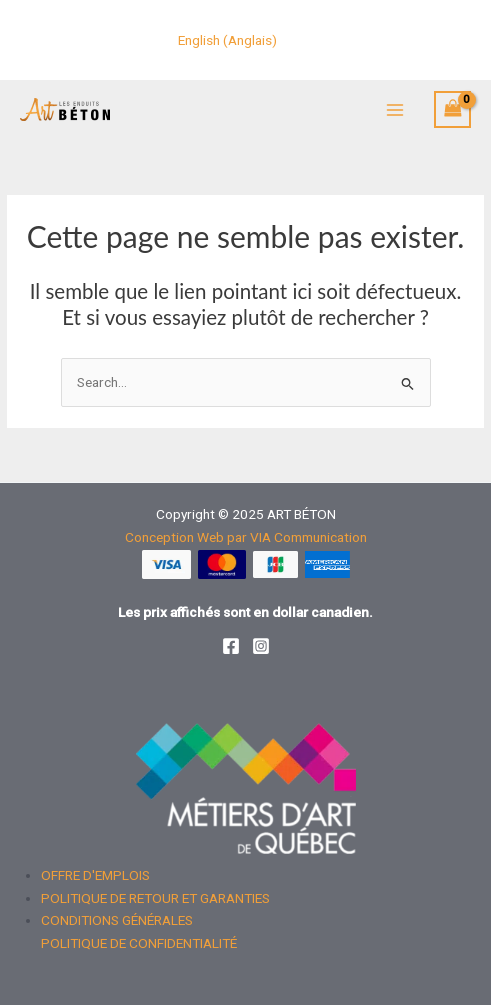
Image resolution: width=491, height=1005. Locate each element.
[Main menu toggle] (394, 109)
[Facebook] (231, 646)
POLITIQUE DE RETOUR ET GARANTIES (155, 898)
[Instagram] (261, 646)
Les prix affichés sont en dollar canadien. (245, 612)
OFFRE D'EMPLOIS (95, 875)
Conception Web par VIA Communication (246, 537)
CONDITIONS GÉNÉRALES (117, 920)
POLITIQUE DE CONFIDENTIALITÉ (139, 943)
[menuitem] (227, 40)
